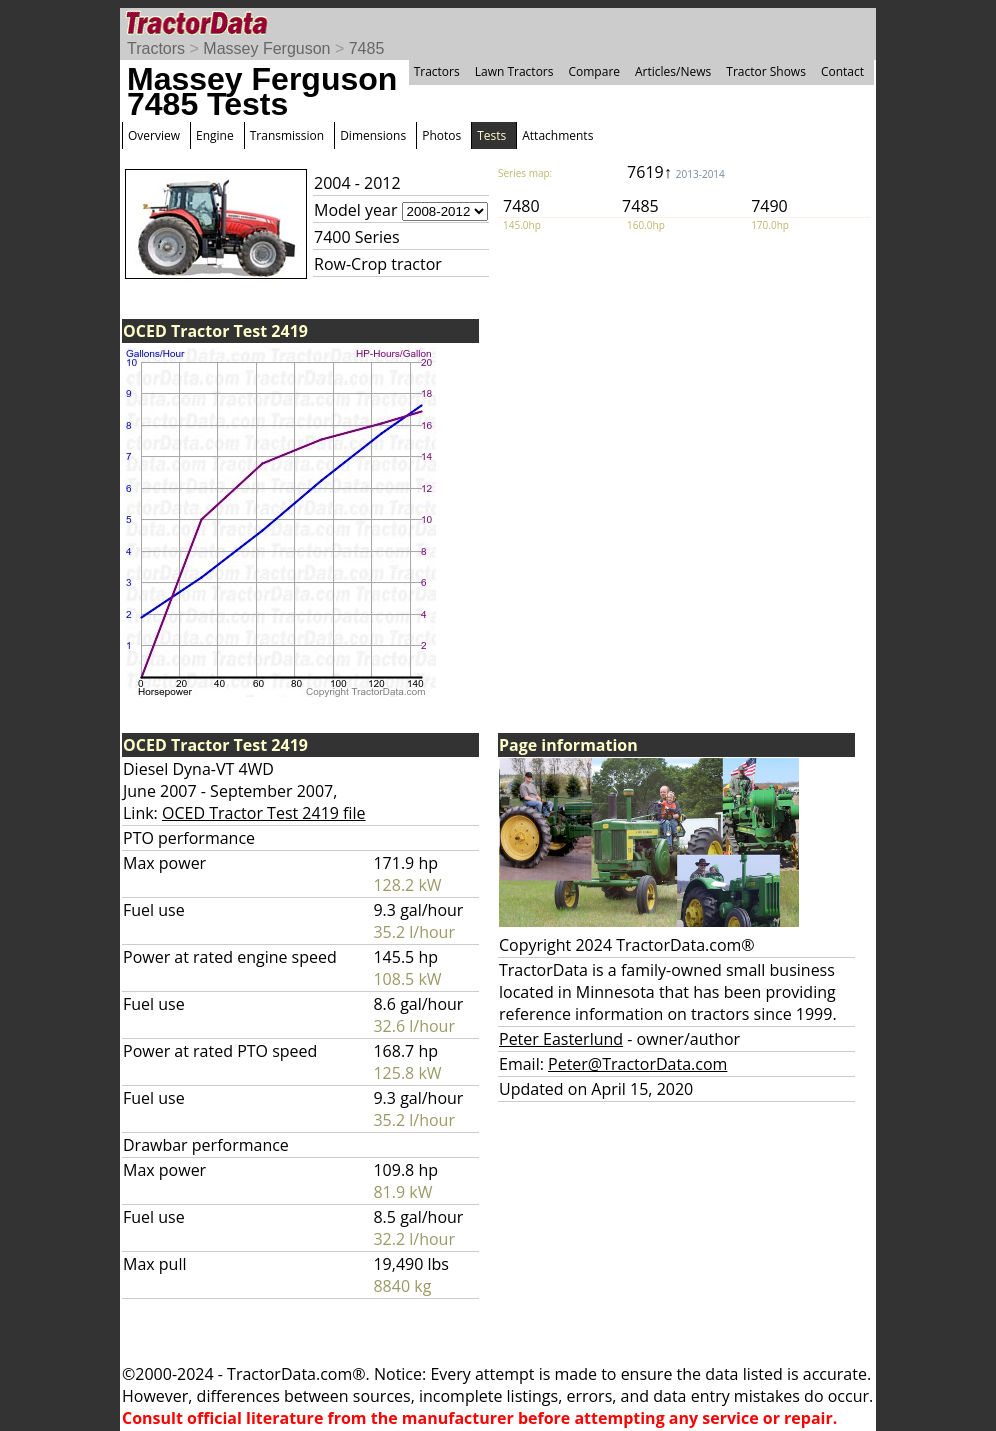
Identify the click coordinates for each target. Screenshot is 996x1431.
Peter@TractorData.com (637, 1064)
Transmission (287, 135)
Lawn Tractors (514, 71)
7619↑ (676, 172)
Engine (215, 135)
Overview (154, 135)
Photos (441, 135)
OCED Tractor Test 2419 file (264, 813)
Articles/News (673, 71)
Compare (594, 71)
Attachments (557, 135)
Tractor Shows (766, 71)
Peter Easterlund (561, 1039)
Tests (491, 135)
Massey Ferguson (266, 48)
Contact (842, 71)
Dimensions (373, 135)
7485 (367, 48)
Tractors (156, 48)
